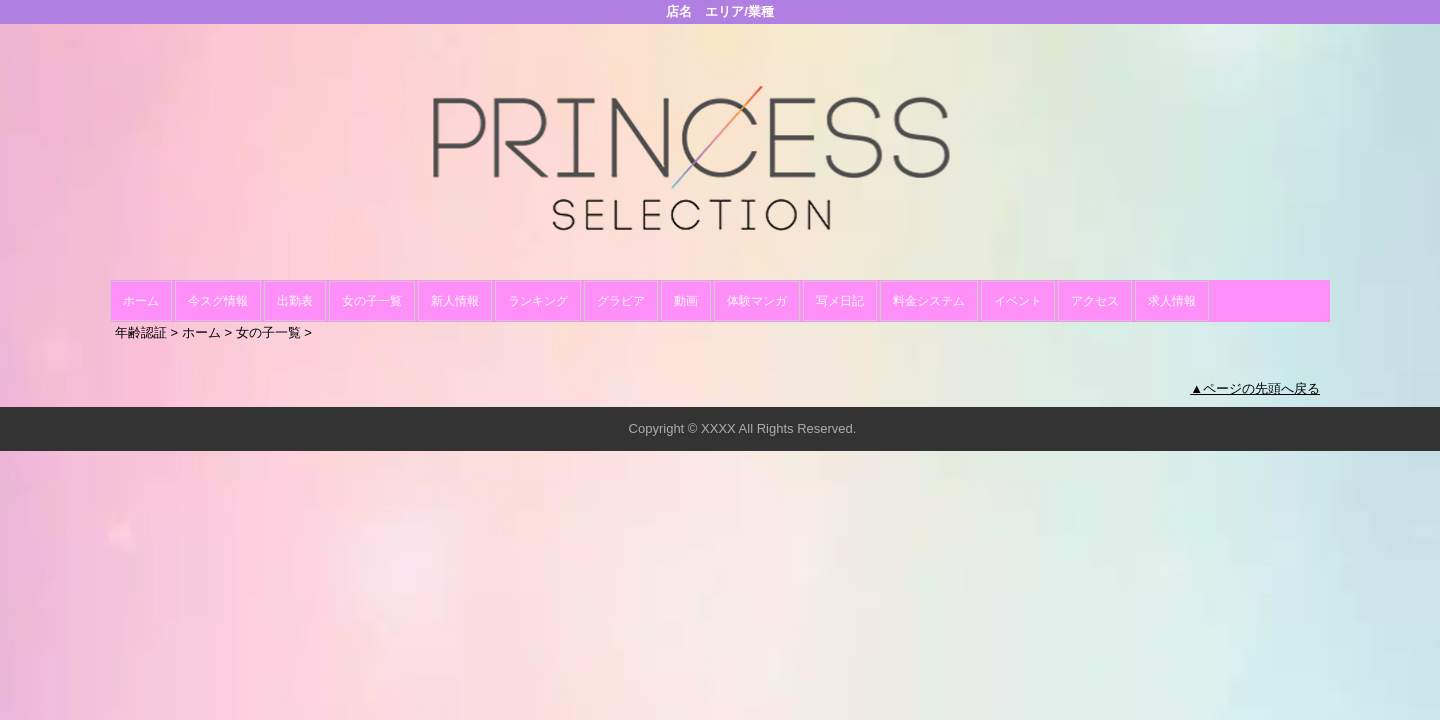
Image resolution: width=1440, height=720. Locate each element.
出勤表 (295, 301)
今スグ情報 (218, 301)
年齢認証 (141, 332)
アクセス (1095, 301)
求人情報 (1172, 301)
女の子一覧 (372, 301)
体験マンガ (757, 301)
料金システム (929, 301)
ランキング (538, 301)
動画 (686, 301)
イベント (1018, 301)
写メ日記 (840, 301)
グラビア (621, 301)
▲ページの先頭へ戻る (1255, 388)
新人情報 (455, 301)
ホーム (141, 301)
